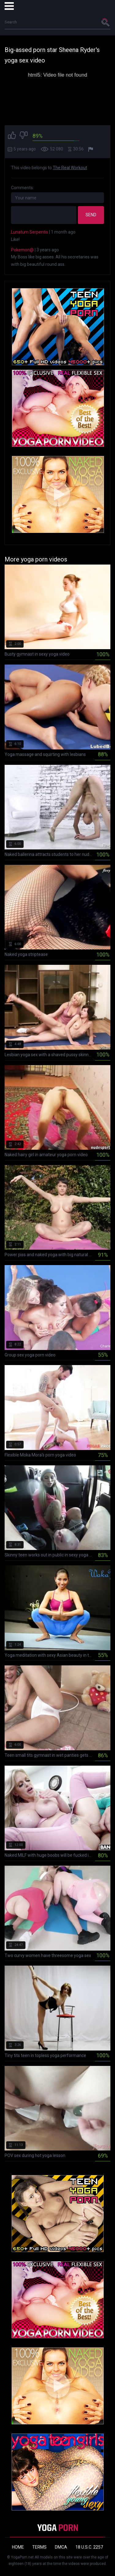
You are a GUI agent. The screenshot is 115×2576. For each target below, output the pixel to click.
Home (18, 2547)
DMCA (61, 2547)
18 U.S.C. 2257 (89, 2547)
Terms (39, 2547)
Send (91, 214)
